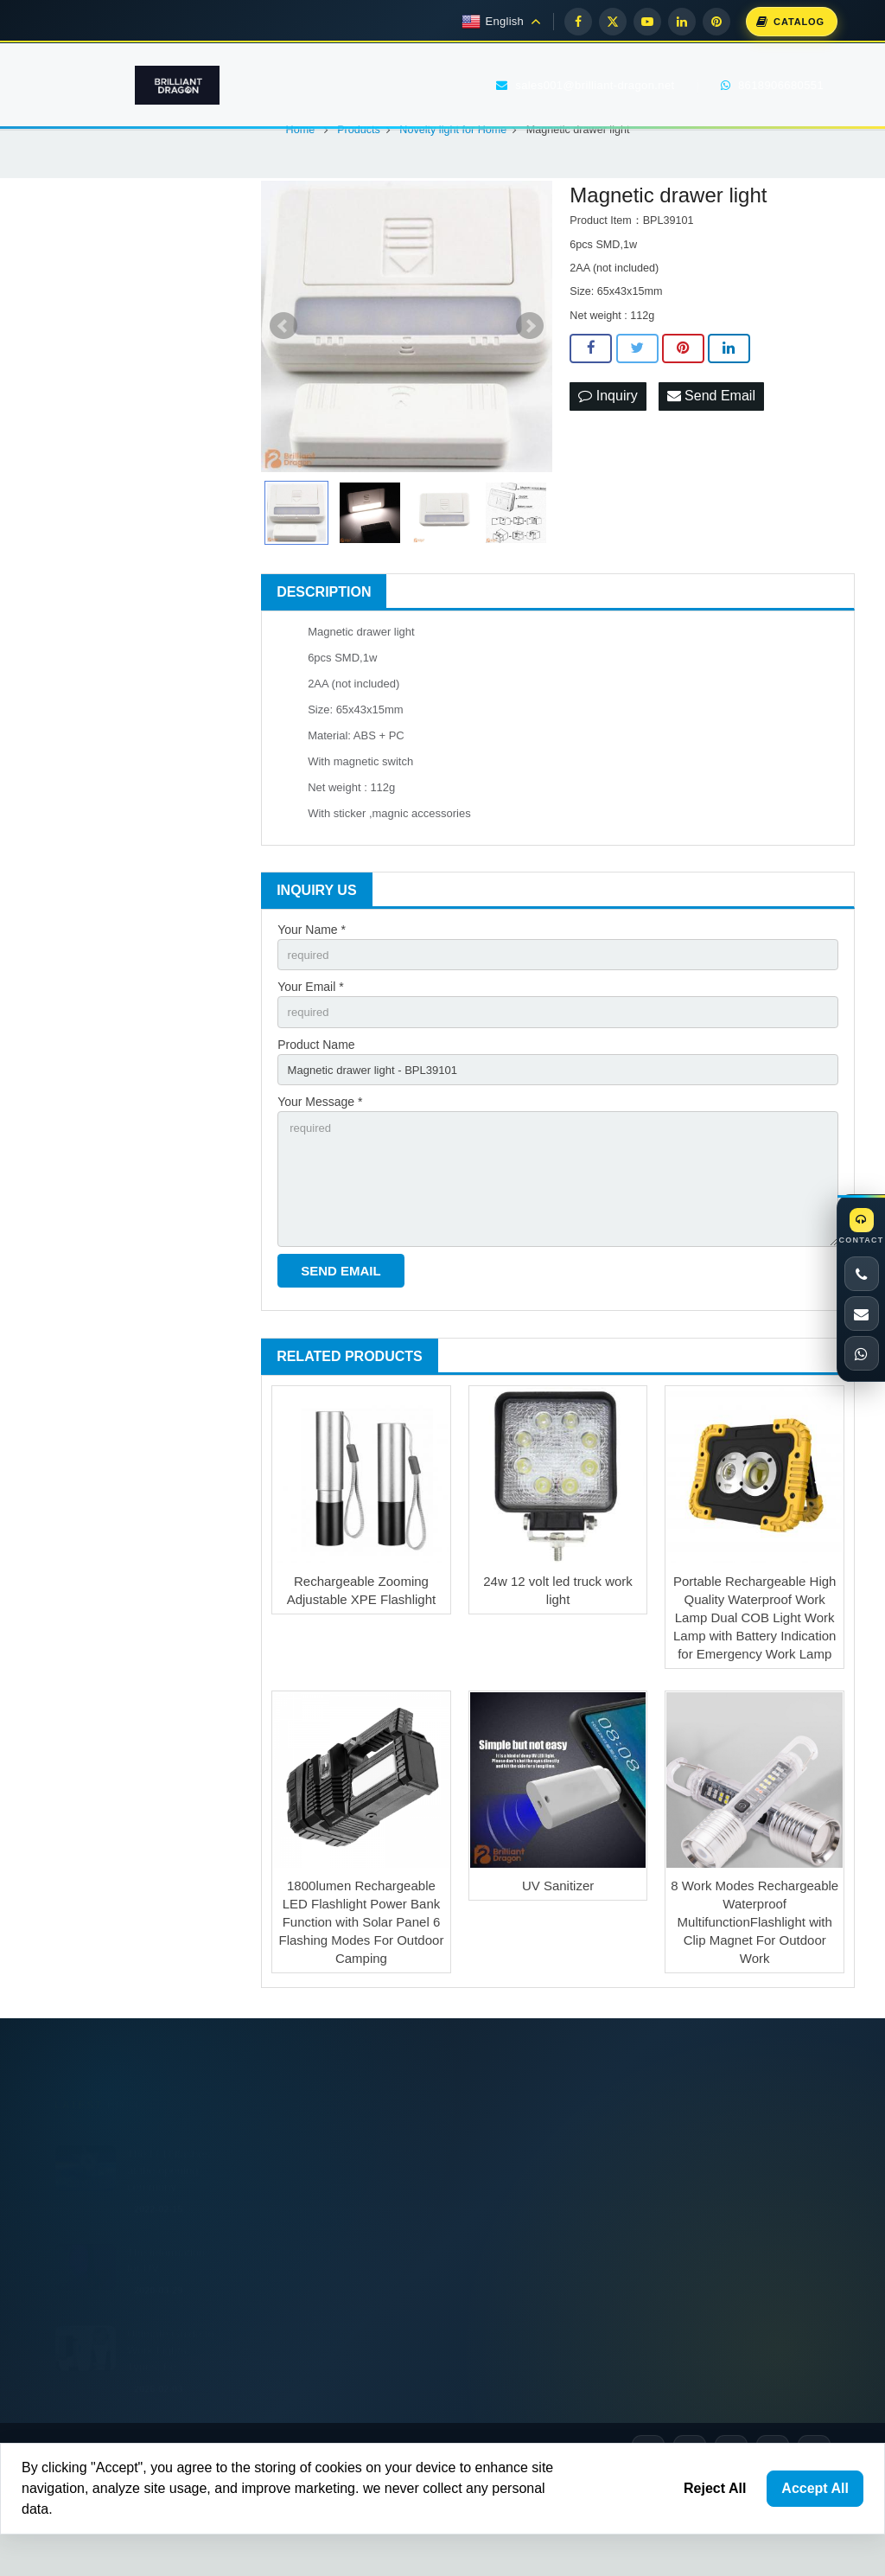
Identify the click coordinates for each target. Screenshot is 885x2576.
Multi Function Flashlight (126, 396)
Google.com (88, 745)
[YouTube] (647, 21)
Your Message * (319, 1182)
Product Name (315, 1121)
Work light (90, 359)
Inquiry (607, 469)
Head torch (93, 432)
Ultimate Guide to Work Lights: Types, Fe (170, 2421)
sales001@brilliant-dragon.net (547, 2320)
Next (530, 399)
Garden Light (97, 506)
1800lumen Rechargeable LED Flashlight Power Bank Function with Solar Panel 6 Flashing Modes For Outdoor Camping (360, 2011)
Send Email (711, 469)
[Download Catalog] (791, 21)
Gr (63, 781)
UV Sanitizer (558, 1975)
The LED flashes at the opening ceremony (168, 2241)
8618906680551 (540, 2247)
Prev (283, 399)
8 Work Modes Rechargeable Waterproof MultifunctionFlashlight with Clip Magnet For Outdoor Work (754, 2011)
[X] (613, 21)
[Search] (198, 623)
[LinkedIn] (682, 21)
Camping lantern (106, 469)
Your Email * (310, 1062)
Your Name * (311, 1002)
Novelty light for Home (122, 543)
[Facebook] (578, 21)
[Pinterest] (716, 21)
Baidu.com (177, 745)
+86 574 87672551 (547, 2282)
